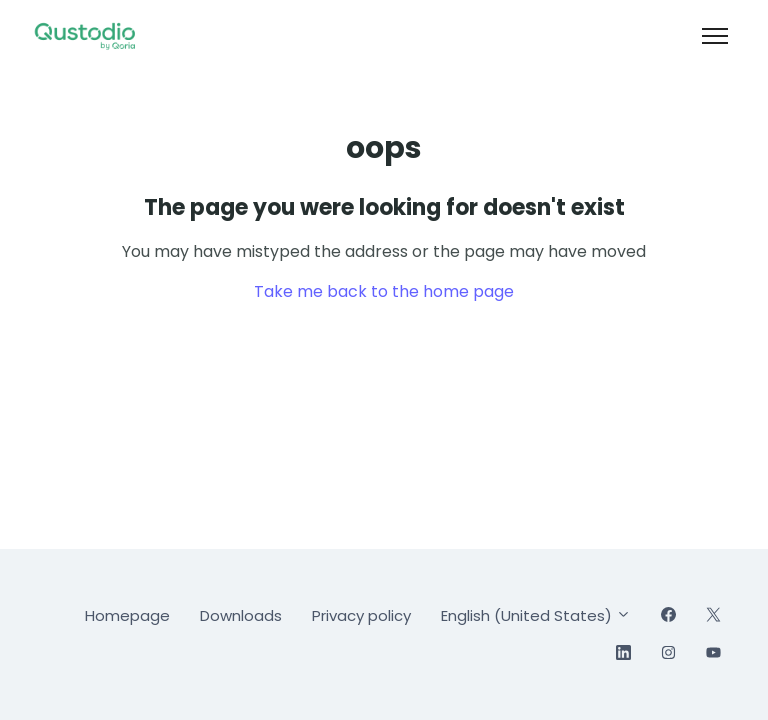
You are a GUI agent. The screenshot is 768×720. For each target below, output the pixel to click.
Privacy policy (361, 615)
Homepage (127, 615)
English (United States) (536, 615)
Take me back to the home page (384, 291)
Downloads (241, 615)
